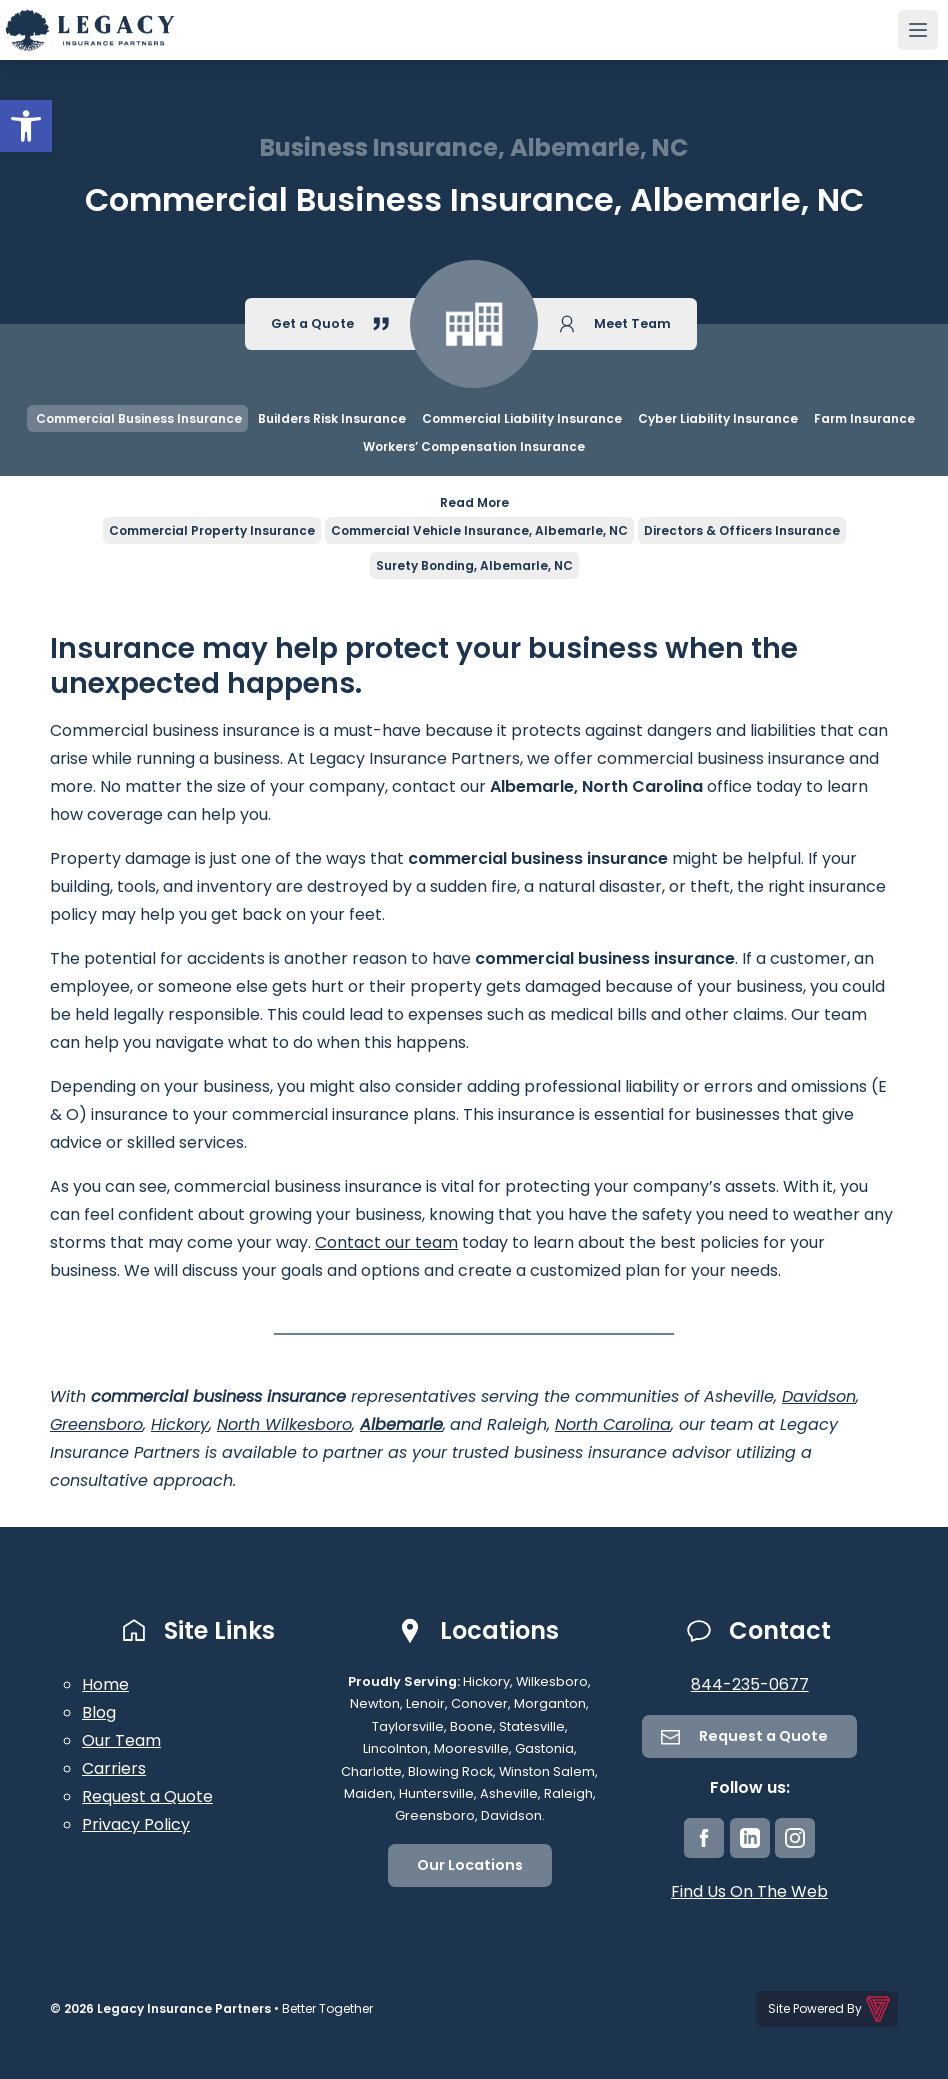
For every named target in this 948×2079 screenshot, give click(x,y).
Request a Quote (147, 1796)
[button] (26, 126)
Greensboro (96, 1424)
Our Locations (470, 1865)
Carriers (114, 1768)
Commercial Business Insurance (137, 418)
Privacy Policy (136, 1824)
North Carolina (613, 1424)
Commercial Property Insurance (212, 530)
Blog (99, 1712)
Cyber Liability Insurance (718, 418)
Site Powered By (830, 2009)
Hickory (180, 1424)
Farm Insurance (864, 418)
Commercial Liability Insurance (522, 418)
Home (105, 1684)
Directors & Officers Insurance (742, 530)
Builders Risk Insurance (332, 418)
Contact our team (386, 1242)
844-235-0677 (750, 1684)
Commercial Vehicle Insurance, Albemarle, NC (479, 530)
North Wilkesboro (284, 1424)
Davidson (819, 1396)
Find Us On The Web (749, 1891)
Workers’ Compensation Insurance (474, 446)
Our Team (121, 1740)
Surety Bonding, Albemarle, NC (474, 565)
